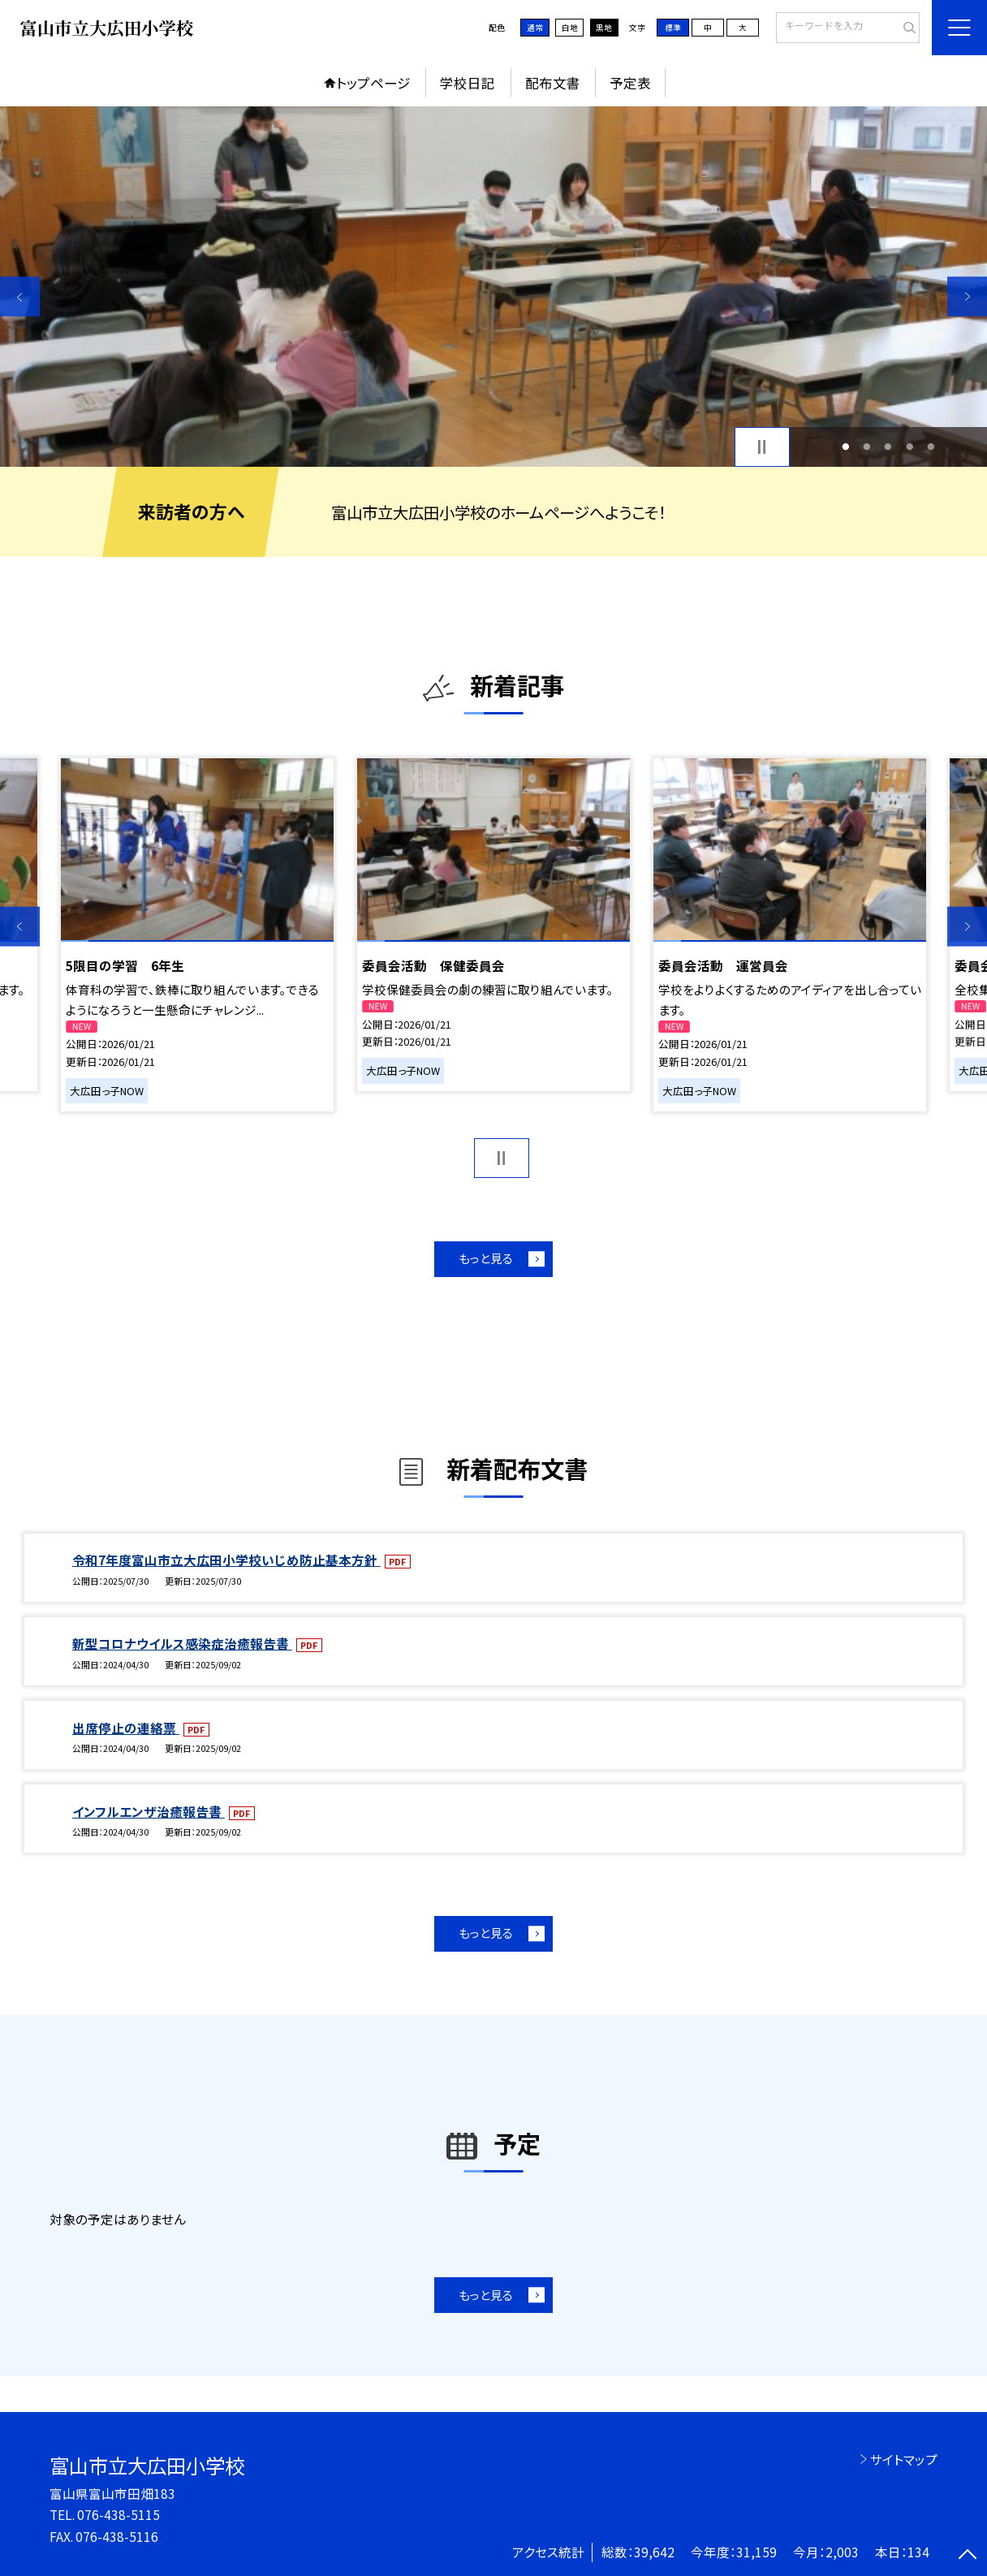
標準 (673, 27)
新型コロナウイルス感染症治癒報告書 (182, 1643)
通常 (535, 27)
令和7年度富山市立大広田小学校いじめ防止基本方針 (226, 1559)
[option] (493, 286)
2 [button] (867, 446)
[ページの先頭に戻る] (967, 2556)
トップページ (373, 83)
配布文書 (552, 83)
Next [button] (967, 297)
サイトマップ (903, 2459)
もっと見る (486, 1257)
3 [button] (888, 446)
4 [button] (909, 446)
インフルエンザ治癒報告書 (148, 1811)
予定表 (630, 83)
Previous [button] (20, 297)
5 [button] (930, 446)
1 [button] (845, 446)
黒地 (604, 27)
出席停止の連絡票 (125, 1728)
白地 (570, 27)
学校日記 (467, 83)
